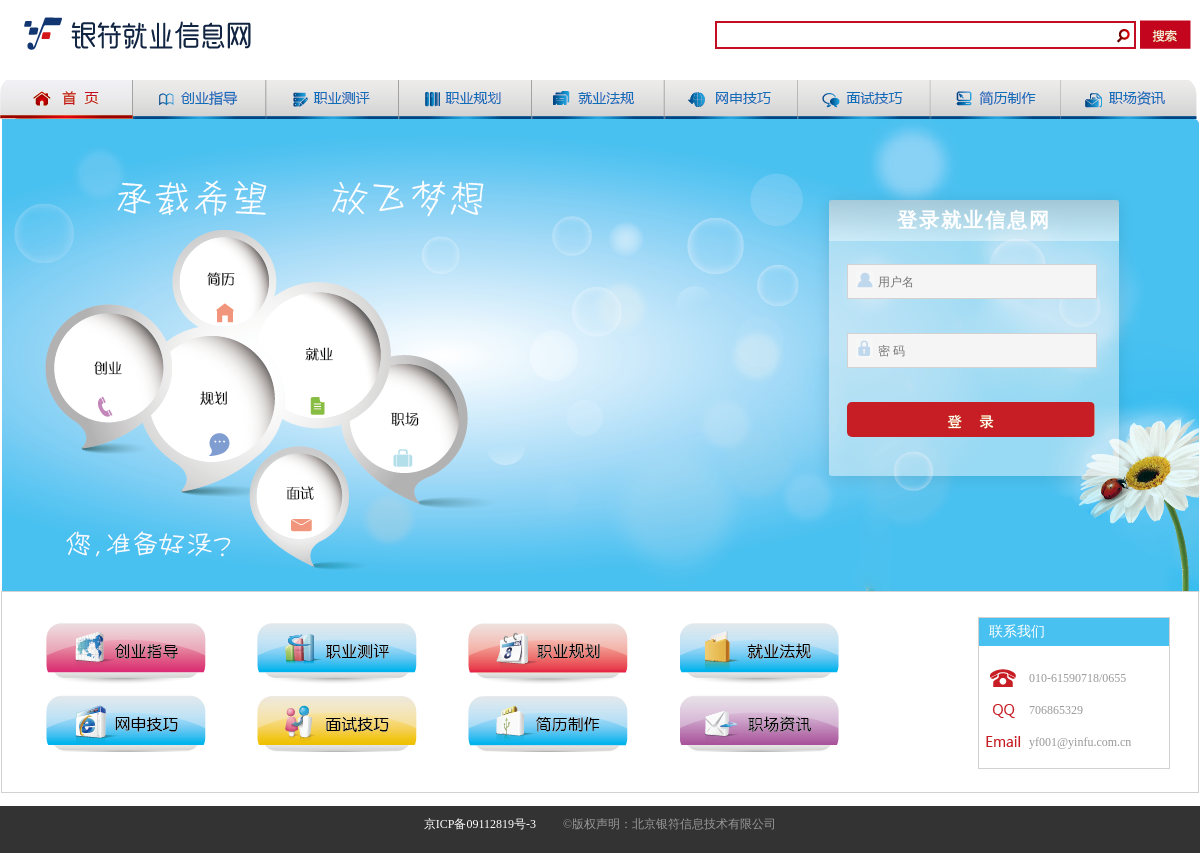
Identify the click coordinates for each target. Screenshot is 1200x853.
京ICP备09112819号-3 (480, 824)
